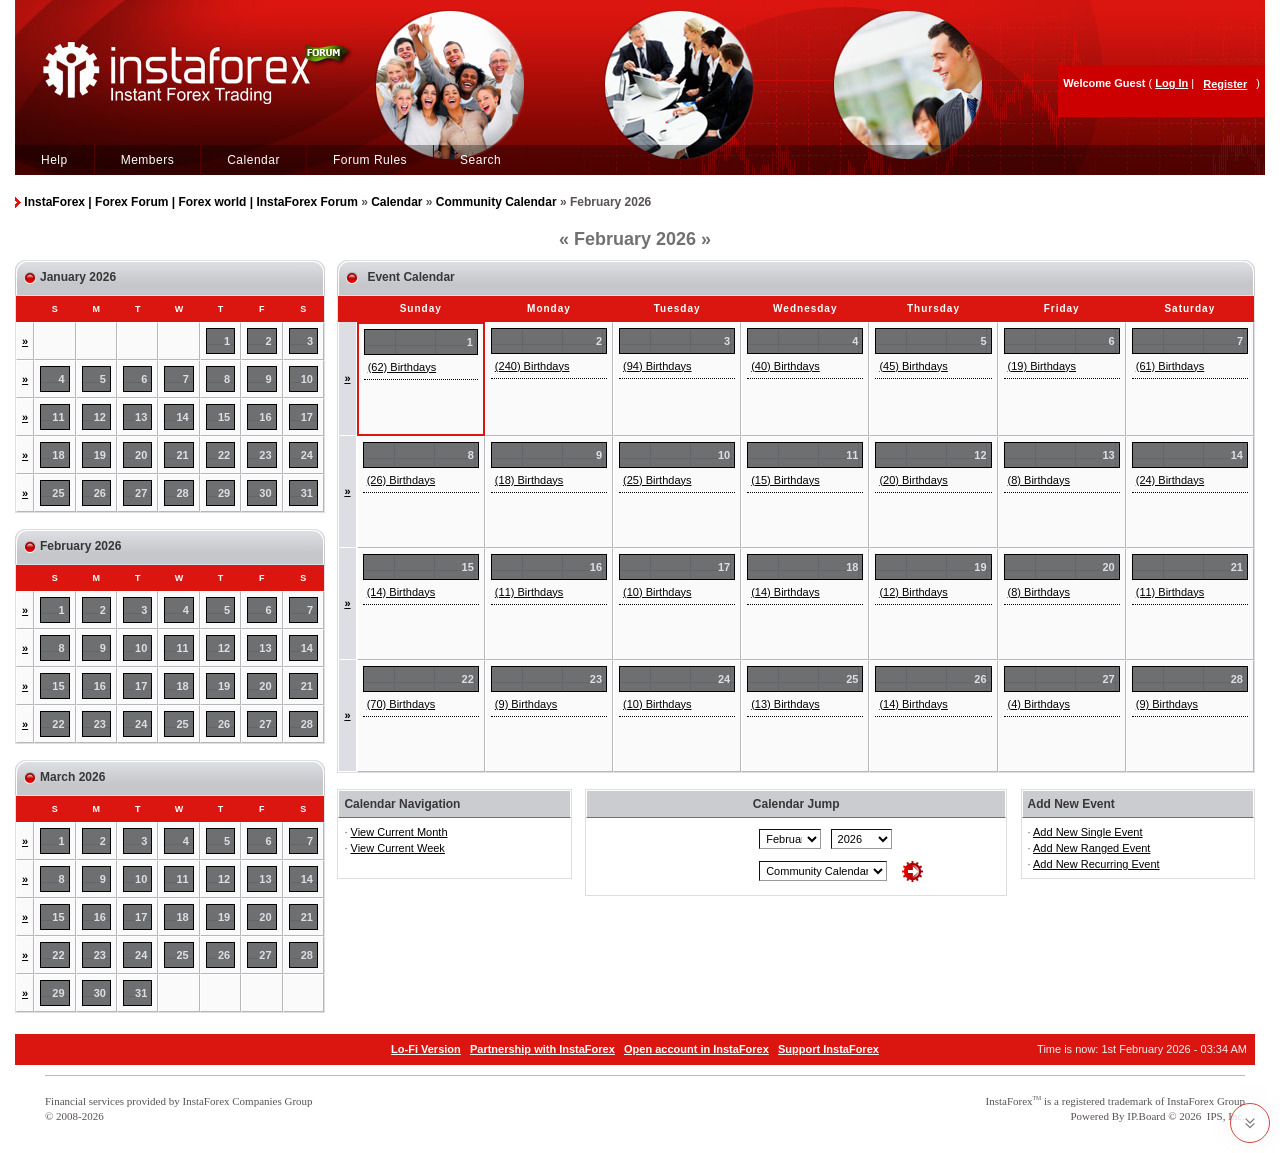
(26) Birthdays (401, 480)
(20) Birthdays (913, 480)
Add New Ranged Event (1091, 848)
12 (100, 417)
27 (141, 493)
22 (224, 455)
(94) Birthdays (657, 366)
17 (307, 417)
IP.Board (1146, 1116)
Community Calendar (496, 202)
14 (183, 417)
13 (141, 417)
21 (183, 455)
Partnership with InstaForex (542, 1049)
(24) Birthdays (1170, 480)
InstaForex (1009, 1101)
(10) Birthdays (657, 592)
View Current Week (398, 848)
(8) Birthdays (1039, 480)
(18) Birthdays (529, 480)
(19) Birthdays (1042, 366)
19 (100, 455)
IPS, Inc (1224, 1116)
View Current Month (399, 832)
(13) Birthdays (785, 704)
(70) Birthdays (401, 704)
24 (307, 455)
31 (307, 493)
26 (100, 493)
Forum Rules (370, 160)
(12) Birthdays (913, 592)
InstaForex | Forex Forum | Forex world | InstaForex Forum (190, 202)
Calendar (253, 160)
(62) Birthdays (402, 367)
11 (58, 417)
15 (224, 417)
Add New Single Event (1087, 832)
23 (265, 455)
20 (141, 455)
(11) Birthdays (529, 592)
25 (58, 493)
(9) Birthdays (526, 704)
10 (307, 379)
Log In (1171, 83)
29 (224, 493)
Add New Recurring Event (1096, 864)
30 (265, 493)
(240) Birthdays (532, 366)
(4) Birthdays (1039, 704)
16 (265, 417)
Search (480, 160)
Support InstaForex (828, 1049)
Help (54, 160)
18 (58, 455)
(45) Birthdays (913, 366)
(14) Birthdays (401, 592)
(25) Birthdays (657, 480)
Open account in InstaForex (696, 1049)
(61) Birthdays (1170, 366)
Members (148, 160)
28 (183, 493)
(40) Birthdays (785, 366)
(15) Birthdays (785, 480)
